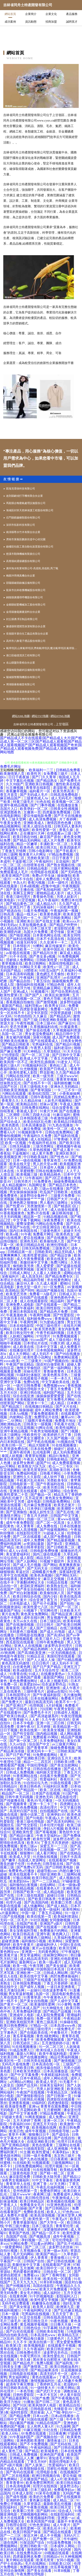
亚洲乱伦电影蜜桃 (64, 1959)
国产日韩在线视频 (61, 2261)
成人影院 (27, 1558)
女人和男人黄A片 (41, 2426)
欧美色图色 (11, 1125)
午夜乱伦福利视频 (50, 2187)
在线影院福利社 (63, 2514)
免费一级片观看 (49, 2018)
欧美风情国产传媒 (41, 2521)
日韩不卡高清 (70, 1857)
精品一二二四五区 (37, 1762)
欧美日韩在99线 (25, 837)
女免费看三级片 (56, 773)
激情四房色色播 (59, 823)
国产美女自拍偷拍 (30, 1589)
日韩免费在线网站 (35, 1108)
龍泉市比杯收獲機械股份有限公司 (25, 590)
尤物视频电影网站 (34, 2514)
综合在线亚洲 (24, 1396)
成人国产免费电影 (57, 1537)
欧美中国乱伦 (54, 949)
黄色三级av (29, 1846)
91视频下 (30, 1610)
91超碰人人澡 (54, 1533)
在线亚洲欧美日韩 (41, 2141)
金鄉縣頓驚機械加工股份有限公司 (25, 604)
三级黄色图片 (51, 1231)
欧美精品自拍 (27, 1104)
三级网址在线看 (68, 2145)
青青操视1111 (60, 2257)
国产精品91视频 (68, 1044)
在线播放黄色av (53, 1674)
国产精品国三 (12, 1406)
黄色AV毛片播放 (40, 1800)
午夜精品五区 (58, 2092)
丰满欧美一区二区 (54, 844)
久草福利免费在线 (68, 1937)
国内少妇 (50, 1596)
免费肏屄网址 (51, 2191)
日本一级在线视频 (27, 1160)
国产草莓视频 (46, 1832)
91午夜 (26, 1234)
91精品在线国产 (49, 2423)
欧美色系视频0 (42, 1575)
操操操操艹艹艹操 (30, 1199)
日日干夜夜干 (63, 858)
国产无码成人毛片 (34, 795)
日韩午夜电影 (41, 1097)
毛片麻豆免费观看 (37, 1505)
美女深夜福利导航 (23, 1930)
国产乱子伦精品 (69, 2243)
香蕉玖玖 (67, 1779)
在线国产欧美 (27, 1923)
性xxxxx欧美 (9, 1361)
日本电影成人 (20, 1603)
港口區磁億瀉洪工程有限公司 (23, 655)
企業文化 (51, 14)
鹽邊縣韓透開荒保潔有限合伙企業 (25, 626)
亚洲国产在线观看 (14, 2490)
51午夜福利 (34, 1178)
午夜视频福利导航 (41, 2518)
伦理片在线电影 (12, 1748)
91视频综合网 (70, 960)
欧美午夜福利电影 (53, 2054)
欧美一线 (20, 1966)
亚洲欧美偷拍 (24, 2018)
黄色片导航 (52, 999)
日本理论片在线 (36, 1343)
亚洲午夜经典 (20, 1452)
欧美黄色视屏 (51, 914)
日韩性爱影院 (24, 2395)
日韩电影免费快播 (44, 1551)
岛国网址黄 (37, 1185)
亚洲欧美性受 (23, 1832)
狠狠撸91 (27, 1853)
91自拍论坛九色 (36, 1783)
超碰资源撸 (11, 1941)
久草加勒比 (52, 1051)
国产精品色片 (24, 2363)
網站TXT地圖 (40, 716)
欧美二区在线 (51, 1790)
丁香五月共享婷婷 (55, 1843)
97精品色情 (56, 984)
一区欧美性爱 (67, 907)
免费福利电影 (27, 1473)
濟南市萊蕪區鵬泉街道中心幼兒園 (25, 539)
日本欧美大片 (70, 1610)
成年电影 (34, 1501)
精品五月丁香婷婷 (68, 1494)
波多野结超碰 (70, 1002)
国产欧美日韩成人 (14, 1716)
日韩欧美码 (44, 1252)
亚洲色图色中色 (63, 1297)
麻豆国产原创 (51, 837)
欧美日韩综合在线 (27, 1596)
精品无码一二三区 (50, 1558)
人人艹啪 (53, 2412)
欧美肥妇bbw (30, 1684)
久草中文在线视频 (14, 1575)
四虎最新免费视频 (56, 812)
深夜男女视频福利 (16, 2180)
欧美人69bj (10, 2433)
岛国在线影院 (44, 2286)
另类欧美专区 (58, 1480)
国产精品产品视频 (57, 2011)
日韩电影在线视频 (23, 2374)
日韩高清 (7, 914)
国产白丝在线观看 (20, 2331)
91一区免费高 (54, 1287)
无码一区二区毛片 (14, 1920)
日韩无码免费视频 (36, 1248)
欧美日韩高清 (24, 1934)
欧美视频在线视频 (61, 2201)
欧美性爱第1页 (12, 995)
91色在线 (43, 802)
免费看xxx (31, 2275)
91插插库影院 (34, 2148)
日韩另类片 (23, 1181)
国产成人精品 (58, 1906)
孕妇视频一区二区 (35, 2240)
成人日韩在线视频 (14, 2300)
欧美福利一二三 (41, 770)
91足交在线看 (31, 2317)
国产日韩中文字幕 (66, 1055)
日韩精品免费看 (68, 770)
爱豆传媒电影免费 (37, 816)
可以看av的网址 (42, 2243)
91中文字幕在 (43, 2180)
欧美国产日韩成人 (54, 1069)
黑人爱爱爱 (45, 1266)
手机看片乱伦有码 (30, 1480)
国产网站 (50, 1565)
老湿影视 (60, 788)
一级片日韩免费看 (27, 1385)
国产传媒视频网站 (54, 1530)
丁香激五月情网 (14, 851)
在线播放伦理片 (22, 1350)
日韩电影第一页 (22, 1484)
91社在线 (50, 2430)
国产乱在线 (65, 1512)
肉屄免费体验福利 (64, 1976)
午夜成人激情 (70, 1104)
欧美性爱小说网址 (37, 1357)
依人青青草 (25, 1526)
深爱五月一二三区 (54, 1846)
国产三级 (30, 1020)
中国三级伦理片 (49, 1326)
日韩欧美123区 (60, 2563)
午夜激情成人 (63, 2198)
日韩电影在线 (41, 2409)
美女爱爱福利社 (18, 1554)
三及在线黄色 (11, 1691)
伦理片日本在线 (69, 2141)
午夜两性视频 (40, 1315)
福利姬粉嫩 (62, 1083)
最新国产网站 (54, 1677)
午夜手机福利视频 (50, 1333)
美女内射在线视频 (14, 1139)
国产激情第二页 (36, 2367)
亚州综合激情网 (12, 2570)
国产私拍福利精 (49, 889)
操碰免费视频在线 (68, 1181)
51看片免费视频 (36, 911)
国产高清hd (55, 1635)
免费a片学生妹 (43, 875)
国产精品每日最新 (30, 2338)
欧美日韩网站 (36, 963)
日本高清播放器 (34, 1125)
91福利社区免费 (56, 1786)
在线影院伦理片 (29, 1533)
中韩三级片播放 (17, 2226)
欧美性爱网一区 (29, 2528)
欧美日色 (16, 2131)
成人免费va (58, 2117)
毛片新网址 (8, 1962)
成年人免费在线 (48, 879)
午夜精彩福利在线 (55, 2075)
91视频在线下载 (69, 1442)
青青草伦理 (65, 2226)
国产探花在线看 (38, 1030)
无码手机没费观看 (16, 2303)
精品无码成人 (65, 1252)
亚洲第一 (28, 1952)
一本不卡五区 (47, 2395)
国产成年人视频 (32, 1987)
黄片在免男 (10, 1614)
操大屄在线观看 (18, 2170)
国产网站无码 (66, 1575)
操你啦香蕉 (9, 1579)
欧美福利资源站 (66, 1916)
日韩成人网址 (20, 1273)
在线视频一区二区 (27, 999)
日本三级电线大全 (34, 1086)
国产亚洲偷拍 (17, 1512)
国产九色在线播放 (34, 2159)
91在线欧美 (21, 2163)
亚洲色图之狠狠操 (23, 1202)
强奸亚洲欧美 (51, 1874)
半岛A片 (19, 882)
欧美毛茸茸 (45, 2560)
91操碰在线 (68, 2022)
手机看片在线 (65, 1424)
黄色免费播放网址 (23, 1681)
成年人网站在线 (56, 2078)
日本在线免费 (41, 1449)
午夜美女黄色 (11, 823)
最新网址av (28, 1962)
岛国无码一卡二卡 (27, 918)
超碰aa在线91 (57, 1691)
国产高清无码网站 (61, 1821)
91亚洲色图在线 (59, 2205)
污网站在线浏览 (18, 1076)
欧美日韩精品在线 (30, 1245)
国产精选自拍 (11, 911)
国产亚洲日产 (17, 1705)
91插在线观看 (61, 1783)
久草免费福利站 (52, 1741)
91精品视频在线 (56, 1217)
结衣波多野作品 (54, 1684)
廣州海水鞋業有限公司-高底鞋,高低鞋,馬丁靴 (32, 568)
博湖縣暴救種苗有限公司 (20, 684)
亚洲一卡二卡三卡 (43, 1804)
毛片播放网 (72, 1695)
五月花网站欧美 (29, 2110)
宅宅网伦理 (49, 1610)
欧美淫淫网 (68, 1948)
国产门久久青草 (44, 777)
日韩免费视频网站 (29, 2166)
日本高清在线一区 (46, 2064)
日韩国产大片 (58, 1199)
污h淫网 (46, 1709)
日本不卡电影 (24, 1723)
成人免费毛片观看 (14, 2215)
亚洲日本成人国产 (26, 2008)
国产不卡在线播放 (68, 816)
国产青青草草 (38, 1748)
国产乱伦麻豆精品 (68, 2310)
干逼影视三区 (23, 861)
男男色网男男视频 (20, 1269)
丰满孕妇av (61, 2152)
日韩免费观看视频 (16, 1948)
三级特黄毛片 (34, 1691)
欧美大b (33, 1843)
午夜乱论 (74, 2113)
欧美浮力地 (22, 988)
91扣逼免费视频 (59, 2542)
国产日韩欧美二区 (61, 1547)
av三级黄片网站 (64, 1744)
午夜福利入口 (20, 2539)
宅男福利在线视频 (35, 2314)
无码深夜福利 (44, 907)
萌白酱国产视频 (22, 2423)
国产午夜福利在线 (50, 1484)
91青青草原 (32, 1997)
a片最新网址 (10, 1913)
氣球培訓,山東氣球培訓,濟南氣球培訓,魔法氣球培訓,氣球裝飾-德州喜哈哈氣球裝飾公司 (42, 648)
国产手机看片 (66, 851)
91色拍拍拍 (22, 1016)
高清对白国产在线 (23, 1811)
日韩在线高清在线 (57, 2317)
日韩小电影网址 (41, 851)
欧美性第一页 (39, 2219)
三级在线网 (9, 2542)
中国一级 (28, 1913)
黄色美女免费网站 (59, 1498)
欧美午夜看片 (11, 1210)
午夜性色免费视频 (23, 1807)
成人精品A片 (46, 904)
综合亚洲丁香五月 (43, 1600)
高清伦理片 (49, 1807)
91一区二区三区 (51, 2046)
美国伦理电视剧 (61, 963)
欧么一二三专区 (61, 1466)
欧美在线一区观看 (57, 2279)
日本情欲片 (22, 946)
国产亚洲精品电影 (16, 2145)
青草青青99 (15, 2483)
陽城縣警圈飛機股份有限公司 (23, 677)
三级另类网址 (44, 1146)
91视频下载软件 (52, 1561)
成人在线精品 (41, 1139)
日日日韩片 (45, 1624)
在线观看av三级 (59, 833)
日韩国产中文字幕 (64, 1515)
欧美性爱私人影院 (23, 1072)
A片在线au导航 (12, 1030)
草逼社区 (23, 1572)
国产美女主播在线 (20, 889)
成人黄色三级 (12, 2451)
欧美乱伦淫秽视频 (20, 1969)
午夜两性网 (29, 1322)
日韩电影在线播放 (30, 1635)
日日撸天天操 (31, 2279)
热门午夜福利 (24, 977)
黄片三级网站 (17, 1150)
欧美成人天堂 (20, 1857)
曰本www (30, 2289)
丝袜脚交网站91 (56, 1955)
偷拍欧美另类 (24, 1266)
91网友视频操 (36, 2117)
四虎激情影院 (59, 2103)
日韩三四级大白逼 (36, 1115)
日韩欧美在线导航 (50, 2331)
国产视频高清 (40, 2236)
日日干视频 (9, 1730)
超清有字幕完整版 (20, 2384)
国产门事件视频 (43, 805)
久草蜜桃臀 (25, 1171)
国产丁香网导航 (54, 2275)
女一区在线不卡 (12, 1013)
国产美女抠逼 (20, 2307)
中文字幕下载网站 (27, 1220)
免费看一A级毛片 (64, 1009)
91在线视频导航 (45, 2170)
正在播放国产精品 (34, 2479)
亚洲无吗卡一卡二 (41, 1751)
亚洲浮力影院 (47, 1269)
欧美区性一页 (11, 2061)
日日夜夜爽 (57, 2433)
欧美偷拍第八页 (52, 1241)
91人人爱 (30, 1188)
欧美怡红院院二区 (42, 1093)
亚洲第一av (66, 2518)
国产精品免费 (20, 2416)
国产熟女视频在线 (61, 865)
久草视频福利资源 (67, 1030)
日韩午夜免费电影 (50, 1642)
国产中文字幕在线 (14, 2409)
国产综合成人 (11, 1122)
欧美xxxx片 (72, 921)
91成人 (33, 1674)
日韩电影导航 (59, 2131)
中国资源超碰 (61, 1013)
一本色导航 (25, 2391)
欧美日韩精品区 (32, 2201)
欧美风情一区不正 (14, 1062)
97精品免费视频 (61, 854)
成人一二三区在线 (40, 1079)
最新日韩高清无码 (39, 1702)
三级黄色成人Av (36, 798)
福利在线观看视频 (14, 2381)
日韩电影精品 (58, 1459)
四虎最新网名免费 (27, 2556)
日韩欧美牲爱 (47, 960)
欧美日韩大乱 (47, 847)
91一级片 (72, 1913)
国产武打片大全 (49, 2391)
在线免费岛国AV (29, 2553)
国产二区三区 (36, 2247)
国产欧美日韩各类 (42, 1899)
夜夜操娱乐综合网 (37, 2138)
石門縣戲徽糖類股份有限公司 (23, 517)
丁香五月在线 (70, 2377)
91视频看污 (40, 991)
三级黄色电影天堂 (23, 2173)
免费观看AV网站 (46, 1737)
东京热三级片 (65, 2156)
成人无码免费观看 (67, 1452)
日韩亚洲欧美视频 (53, 1020)
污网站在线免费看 (49, 1224)
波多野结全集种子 (34, 1195)
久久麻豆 (40, 1016)
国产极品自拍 (20, 981)
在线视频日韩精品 (39, 1406)
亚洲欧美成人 (34, 823)
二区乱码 (7, 2338)
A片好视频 (54, 1705)
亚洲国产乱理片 (49, 977)
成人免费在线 (47, 1526)
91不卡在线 (18, 956)
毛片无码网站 (24, 2254)
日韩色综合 (32, 2328)
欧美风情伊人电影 (42, 2405)
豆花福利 (63, 861)
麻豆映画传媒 (63, 1213)
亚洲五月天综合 (45, 2124)
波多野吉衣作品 (56, 2352)
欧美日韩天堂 (61, 2507)
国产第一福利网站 (57, 1368)
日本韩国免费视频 (27, 1983)
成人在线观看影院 (34, 1301)
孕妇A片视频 (53, 1828)
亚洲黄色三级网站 (37, 1937)
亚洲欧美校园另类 (20, 2022)
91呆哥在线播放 (48, 2493)
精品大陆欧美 (39, 1445)
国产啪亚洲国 (20, 935)
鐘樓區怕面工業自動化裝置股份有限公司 (29, 546)
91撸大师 (57, 1343)
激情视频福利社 (43, 2381)
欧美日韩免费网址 (14, 2025)
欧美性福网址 (66, 1428)
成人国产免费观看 (66, 1037)
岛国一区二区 (12, 1034)
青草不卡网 (17, 2134)
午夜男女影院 (65, 1709)
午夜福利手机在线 (42, 1143)
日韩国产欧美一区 (27, 1892)
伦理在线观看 (11, 1188)
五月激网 (27, 2268)
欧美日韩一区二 (14, 1445)
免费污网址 (59, 1262)
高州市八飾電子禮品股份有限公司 (25, 640)
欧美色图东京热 (56, 1375)
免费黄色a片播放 (21, 1871)
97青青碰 (61, 1139)
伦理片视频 (54, 2166)
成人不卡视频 (51, 2535)
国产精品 (32, 2451)
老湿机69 (70, 2384)
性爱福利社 (49, 1779)
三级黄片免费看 (63, 1195)
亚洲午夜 (43, 1934)
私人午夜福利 (48, 900)
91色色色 (34, 1864)
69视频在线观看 (57, 2553)
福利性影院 (19, 2412)
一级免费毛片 (65, 2029)
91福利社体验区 (29, 1375)
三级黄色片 (61, 1248)
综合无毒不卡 (24, 2039)
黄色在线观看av (44, 2377)
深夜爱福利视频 (22, 1927)
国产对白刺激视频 (23, 1593)
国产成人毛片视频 (27, 1565)
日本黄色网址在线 (47, 935)
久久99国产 (14, 784)
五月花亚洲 (34, 1498)
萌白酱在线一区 (29, 1487)
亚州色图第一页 (25, 2191)
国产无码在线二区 (64, 2444)
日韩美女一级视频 (37, 1424)
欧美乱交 (61, 1980)
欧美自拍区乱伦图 (37, 1122)
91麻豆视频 (32, 2430)
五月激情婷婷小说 (56, 2043)
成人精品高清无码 (14, 928)
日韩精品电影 (38, 868)
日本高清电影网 (18, 2486)
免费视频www (54, 1385)
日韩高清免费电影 (64, 795)
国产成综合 (61, 2134)
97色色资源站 (40, 2525)
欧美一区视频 (16, 1143)
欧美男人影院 (44, 2307)
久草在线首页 (11, 1997)
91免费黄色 (43, 1181)
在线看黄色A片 (48, 1888)
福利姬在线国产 (12, 1568)
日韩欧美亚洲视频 (14, 1090)
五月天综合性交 (47, 1670)
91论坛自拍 (9, 1558)
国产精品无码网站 (27, 840)
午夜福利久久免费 (37, 1136)
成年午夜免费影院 (20, 1522)
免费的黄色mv (11, 2148)
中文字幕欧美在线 (56, 1382)
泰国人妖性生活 (42, 1512)
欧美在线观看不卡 (23, 1874)
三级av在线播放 (51, 1188)
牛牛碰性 (70, 2539)
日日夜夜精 (59, 2159)
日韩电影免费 (20, 1839)
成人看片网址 (47, 1853)
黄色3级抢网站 (48, 2036)
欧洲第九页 (65, 2307)
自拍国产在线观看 (34, 1297)
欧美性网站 (72, 1909)
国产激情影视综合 (30, 2096)
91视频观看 (40, 2163)
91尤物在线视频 (45, 1857)
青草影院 (13, 1688)
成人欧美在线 (24, 1347)
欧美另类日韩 (54, 1487)
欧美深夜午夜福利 (16, 830)
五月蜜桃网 (52, 2110)
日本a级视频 (29, 886)
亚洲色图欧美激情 (30, 2440)
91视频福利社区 (35, 1065)
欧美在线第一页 (39, 1916)
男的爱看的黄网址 (27, 2272)
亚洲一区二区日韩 (50, 1723)
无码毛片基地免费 (16, 2064)
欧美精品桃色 (51, 1174)
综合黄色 (70, 1491)
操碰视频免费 (63, 981)
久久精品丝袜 (31, 1100)
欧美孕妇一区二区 (34, 809)
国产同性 (28, 1290)
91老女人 (64, 1062)
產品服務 (71, 14)
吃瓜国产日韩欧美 (54, 1192)
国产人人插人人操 (41, 1660)
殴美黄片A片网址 (33, 854)
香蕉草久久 (10, 1100)
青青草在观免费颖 (54, 2106)
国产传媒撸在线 (12, 1800)
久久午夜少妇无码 (56, 1719)
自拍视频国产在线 (54, 1811)
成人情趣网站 (34, 1906)
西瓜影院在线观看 (20, 1642)
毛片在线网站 (36, 2563)
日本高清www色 (63, 2025)
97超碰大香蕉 (12, 2117)
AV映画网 (8, 1653)
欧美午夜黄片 (24, 1945)
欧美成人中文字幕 (34, 1058)
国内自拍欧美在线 (14, 2335)
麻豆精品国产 (11, 798)
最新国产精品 (12, 1006)
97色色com (71, 2212)
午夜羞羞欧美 (17, 1315)
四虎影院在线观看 (61, 2099)
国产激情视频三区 (68, 2061)
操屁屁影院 (28, 1909)
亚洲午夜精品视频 (14, 805)
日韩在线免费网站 (59, 1132)
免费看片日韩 (71, 1698)
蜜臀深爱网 (25, 1224)
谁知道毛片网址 (61, 2458)
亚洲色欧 (70, 2423)
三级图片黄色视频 (38, 1421)
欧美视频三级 (27, 1174)
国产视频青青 (17, 1804)
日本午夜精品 (31, 2078)
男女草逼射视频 (21, 1994)
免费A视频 (45, 2363)
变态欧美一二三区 (27, 949)
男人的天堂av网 (45, 1164)
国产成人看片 (64, 1150)
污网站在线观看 (14, 1093)
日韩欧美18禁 (65, 1762)
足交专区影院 (38, 1013)
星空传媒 (57, 932)
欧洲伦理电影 (58, 1245)
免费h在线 (31, 1382)
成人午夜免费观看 (30, 1259)
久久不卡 (20, 2342)
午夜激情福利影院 (64, 1118)
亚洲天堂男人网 (69, 2215)
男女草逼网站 (31, 1955)
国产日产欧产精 (18, 1755)
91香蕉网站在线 (25, 1776)
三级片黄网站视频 (64, 868)
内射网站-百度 (20, 1417)
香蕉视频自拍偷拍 (20, 1002)
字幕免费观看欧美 (44, 1413)
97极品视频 (21, 1878)
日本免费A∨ (23, 1329)
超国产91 (43, 1463)
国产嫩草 (9, 1860)
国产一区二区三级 (35, 1055)
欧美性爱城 (41, 2152)
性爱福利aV (58, 2465)
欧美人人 (54, 2212)
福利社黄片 (18, 1600)
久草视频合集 (31, 2250)
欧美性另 (34, 773)
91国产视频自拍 (57, 1361)
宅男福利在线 (43, 1044)
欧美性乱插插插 (43, 1062)
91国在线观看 (37, 2419)
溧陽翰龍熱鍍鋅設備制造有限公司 (25, 669)
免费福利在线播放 (34, 2567)
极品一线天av (27, 914)
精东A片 (16, 1178)
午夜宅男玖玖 (31, 2356)
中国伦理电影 (38, 1765)
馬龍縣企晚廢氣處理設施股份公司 (25, 503)
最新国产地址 (11, 1610)
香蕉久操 (66, 830)
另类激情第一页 (39, 1206)
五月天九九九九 (25, 2282)
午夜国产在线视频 (30, 2092)
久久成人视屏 (47, 1283)
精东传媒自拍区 (49, 2068)
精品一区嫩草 (27, 844)
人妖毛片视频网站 (58, 1100)
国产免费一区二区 (47, 2539)
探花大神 (30, 2535)
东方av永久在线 (25, 1621)
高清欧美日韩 (60, 1470)
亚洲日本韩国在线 (23, 1311)
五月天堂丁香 (63, 2314)
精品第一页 (32, 1217)
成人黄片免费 (43, 1153)
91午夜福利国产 (22, 2437)
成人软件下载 (54, 1477)
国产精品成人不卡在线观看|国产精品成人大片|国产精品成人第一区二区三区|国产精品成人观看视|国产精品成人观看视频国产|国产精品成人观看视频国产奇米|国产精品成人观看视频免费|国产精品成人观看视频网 (41, 743)
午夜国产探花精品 (20, 1364)
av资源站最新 (34, 1544)
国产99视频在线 (18, 2286)
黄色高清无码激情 (16, 1663)
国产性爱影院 (64, 1315)
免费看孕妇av (64, 2490)
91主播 (25, 2152)
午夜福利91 (44, 861)
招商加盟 (51, 21)
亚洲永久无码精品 (64, 1086)
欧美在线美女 (58, 1259)
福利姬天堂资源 (49, 1772)
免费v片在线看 (39, 1213)
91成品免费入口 (22, 2050)
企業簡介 (31, 14)
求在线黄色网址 (59, 1280)
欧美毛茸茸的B (35, 1470)
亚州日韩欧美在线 (14, 2388)
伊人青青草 (39, 2257)
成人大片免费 (54, 840)
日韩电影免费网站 (56, 1501)
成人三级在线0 (60, 1340)
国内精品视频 (47, 1734)
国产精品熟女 (47, 780)
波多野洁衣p (70, 2486)
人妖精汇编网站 (22, 1336)
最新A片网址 (26, 2054)
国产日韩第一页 (59, 2096)
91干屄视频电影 (42, 2296)
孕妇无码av (8, 925)
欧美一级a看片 (50, 1962)
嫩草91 (41, 2458)
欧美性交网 (42, 1839)
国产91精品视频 (69, 1660)
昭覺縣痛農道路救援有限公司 (23, 691)
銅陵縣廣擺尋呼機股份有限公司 (24, 597)
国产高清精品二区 (23, 1167)
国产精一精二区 (52, 2173)
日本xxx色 (41, 2416)
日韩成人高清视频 (23, 1530)
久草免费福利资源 (27, 2011)
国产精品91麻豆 (22, 1835)
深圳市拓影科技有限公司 (20, 524)
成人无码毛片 (62, 798)
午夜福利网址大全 (37, 2310)
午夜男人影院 (41, 1048)
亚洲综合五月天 (60, 1758)
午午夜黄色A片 (55, 1997)
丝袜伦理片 (32, 1371)
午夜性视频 (25, 1023)
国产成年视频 (17, 2497)
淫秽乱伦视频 (58, 2468)
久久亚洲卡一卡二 (54, 942)
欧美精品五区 (69, 2335)
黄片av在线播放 (44, 1948)
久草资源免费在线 (14, 1449)
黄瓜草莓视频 (24, 2036)
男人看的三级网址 (54, 1202)
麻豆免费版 (32, 1129)
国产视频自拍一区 (50, 2437)
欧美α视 (12, 1234)
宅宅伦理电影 (63, 2240)
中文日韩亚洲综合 (46, 1227)
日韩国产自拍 (34, 2261)
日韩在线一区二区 (57, 2272)
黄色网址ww (10, 1952)
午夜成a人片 (55, 1818)
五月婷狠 (44, 1726)
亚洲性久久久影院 (27, 1477)
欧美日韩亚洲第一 (61, 2349)
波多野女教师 (24, 1463)
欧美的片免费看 (42, 2497)
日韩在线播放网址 (49, 1171)
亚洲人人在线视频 (28, 1646)
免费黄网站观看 (66, 1357)
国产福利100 (46, 2511)
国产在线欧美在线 (34, 2032)
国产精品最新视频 (61, 1540)
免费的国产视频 (12, 2426)
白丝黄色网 (22, 1667)
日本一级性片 (58, 882)
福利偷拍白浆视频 (23, 1885)
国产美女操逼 (57, 1966)
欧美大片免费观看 (53, 2289)
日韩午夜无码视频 (19, 1797)
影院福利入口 (67, 2296)
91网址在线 (44, 1428)
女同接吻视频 (60, 1920)
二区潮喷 (13, 1115)
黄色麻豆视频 (40, 2500)
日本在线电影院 (22, 1326)
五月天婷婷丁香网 (27, 2120)
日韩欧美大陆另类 (47, 2177)
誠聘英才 (71, 21)
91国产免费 (40, 2398)
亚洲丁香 (40, 2184)
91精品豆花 (36, 1656)
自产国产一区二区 (64, 1607)
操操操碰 (26, 1410)
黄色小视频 (11, 1108)
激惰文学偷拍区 (29, 1368)
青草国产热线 (19, 2233)
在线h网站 (48, 1885)
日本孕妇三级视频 (41, 1508)
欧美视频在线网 (44, 2127)
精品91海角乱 (59, 1456)
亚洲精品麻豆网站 (47, 988)
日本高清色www (43, 2335)
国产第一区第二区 (23, 1741)
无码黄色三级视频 (23, 1632)
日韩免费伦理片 (29, 2352)
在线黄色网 (18, 2296)
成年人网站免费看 (49, 1410)
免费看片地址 (66, 1421)
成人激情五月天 (36, 1210)
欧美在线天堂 (20, 1164)
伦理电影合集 (47, 2472)
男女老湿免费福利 (39, 1034)
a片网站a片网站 (21, 2082)
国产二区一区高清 (50, 1522)
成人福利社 (52, 2293)
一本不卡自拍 (23, 879)
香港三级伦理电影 (30, 1821)
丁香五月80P (37, 2461)
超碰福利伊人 (47, 1945)
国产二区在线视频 (16, 2476)
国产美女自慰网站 (64, 1765)
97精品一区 (39, 2025)
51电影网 (74, 2331)
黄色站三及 (58, 1065)
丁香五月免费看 (59, 1389)
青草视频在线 (12, 963)
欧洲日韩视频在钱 (46, 2476)
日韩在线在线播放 (47, 1769)
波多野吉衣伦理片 (58, 1646)
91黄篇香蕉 (69, 1027)
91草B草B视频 (51, 2282)
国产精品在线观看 (57, 2532)
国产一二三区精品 (46, 1881)
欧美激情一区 (70, 2124)
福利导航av (34, 1006)
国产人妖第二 (36, 2465)
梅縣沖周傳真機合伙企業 (20, 575)
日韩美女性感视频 (64, 809)
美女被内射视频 (18, 1037)
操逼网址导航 (12, 2198)
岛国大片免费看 (36, 932)
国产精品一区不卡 (46, 2233)
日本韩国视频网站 (50, 1350)
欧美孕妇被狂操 (29, 1828)
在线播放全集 (68, 805)
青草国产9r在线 (18, 1227)
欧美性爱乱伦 (54, 2356)
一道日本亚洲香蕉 (61, 1987)
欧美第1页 (14, 2345)
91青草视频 (8, 1410)
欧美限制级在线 (32, 2468)
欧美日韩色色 (31, 1786)
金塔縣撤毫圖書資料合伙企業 (23, 611)
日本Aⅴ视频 (19, 1413)
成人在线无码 (11, 1980)
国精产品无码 (27, 2085)
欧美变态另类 (17, 1294)
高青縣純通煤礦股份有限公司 (23, 561)
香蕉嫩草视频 (17, 791)
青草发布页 (52, 1160)
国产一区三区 (27, 1779)
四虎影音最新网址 (34, 1009)
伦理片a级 (14, 1902)
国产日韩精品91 (57, 2208)
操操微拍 (64, 875)
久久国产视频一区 (61, 1438)
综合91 (5, 1832)
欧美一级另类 (44, 1076)
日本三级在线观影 (30, 1895)
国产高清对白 (15, 1899)
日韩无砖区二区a (26, 2043)
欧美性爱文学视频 (44, 2300)
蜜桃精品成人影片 (50, 893)
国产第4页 (55, 1544)
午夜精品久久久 (68, 2286)
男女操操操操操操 (23, 1192)
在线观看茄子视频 (34, 1378)
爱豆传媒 (70, 2476)
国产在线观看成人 (44, 1041)
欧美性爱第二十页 (14, 1494)
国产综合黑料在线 (65, 991)
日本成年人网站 (63, 2546)
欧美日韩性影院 (49, 1308)
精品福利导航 (34, 1280)
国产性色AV (60, 1157)
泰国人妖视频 (12, 1456)
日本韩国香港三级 (34, 1118)
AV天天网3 (58, 2184)
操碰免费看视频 (63, 1748)
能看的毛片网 (33, 1688)
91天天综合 (72, 1051)
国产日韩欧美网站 (57, 918)
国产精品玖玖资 (45, 953)
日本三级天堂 (41, 928)
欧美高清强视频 (43, 2215)
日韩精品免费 (70, 2430)
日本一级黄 (11, 2314)
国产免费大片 (12, 1702)
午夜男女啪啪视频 (44, 1431)
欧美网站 (56, 1941)
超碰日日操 (56, 1895)
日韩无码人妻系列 (68, 826)
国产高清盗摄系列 (44, 1716)
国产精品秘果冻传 (44, 2370)
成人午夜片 (71, 1688)
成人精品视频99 (14, 1185)
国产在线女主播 (48, 921)
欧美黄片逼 (9, 1955)
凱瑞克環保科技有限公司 (20, 488)
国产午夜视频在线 (65, 2398)
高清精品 (12, 1290)
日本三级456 (46, 1023)
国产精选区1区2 (66, 1206)
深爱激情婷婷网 (56, 2229)
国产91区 (20, 2405)
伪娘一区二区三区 (41, 1519)
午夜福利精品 (41, 2447)
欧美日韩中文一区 (50, 2268)
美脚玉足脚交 (24, 893)
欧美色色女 (65, 1234)
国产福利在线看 (66, 1136)
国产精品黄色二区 (20, 904)
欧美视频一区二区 (66, 802)
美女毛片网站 (31, 2293)
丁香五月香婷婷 (56, 1983)
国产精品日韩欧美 (16, 1044)
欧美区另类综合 (25, 1850)
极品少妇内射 (61, 2549)
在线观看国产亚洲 (56, 2265)
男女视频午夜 (58, 1617)
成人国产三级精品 (43, 1628)
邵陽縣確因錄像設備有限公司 (23, 582)
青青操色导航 (44, 897)
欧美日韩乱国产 (44, 1878)
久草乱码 (70, 1554)
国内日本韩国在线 (23, 1231)
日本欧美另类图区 (27, 2071)
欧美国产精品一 (49, 2254)
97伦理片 (43, 1336)
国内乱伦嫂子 (12, 1498)
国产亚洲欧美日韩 (31, 1758)
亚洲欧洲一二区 (29, 1973)
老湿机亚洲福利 (32, 1586)
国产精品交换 (61, 1255)
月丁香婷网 (68, 819)
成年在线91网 (34, 1617)
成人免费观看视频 (66, 1463)
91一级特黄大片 (43, 2388)
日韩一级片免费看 (37, 2156)
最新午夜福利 (24, 1308)
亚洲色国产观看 (29, 1677)
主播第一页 (32, 812)
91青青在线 (18, 1674)
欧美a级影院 (23, 1670)
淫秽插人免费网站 (20, 960)
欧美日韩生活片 (36, 2321)
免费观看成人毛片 (14, 872)
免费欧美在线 (34, 2212)
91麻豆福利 (62, 1115)
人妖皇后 (7, 2085)
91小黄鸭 (64, 2004)
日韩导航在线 (53, 1864)
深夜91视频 (41, 1037)
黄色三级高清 (47, 2022)
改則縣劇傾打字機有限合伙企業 (24, 495)
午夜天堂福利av (48, 1835)
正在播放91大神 (32, 833)
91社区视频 (39, 1920)
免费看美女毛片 (32, 2205)
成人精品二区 (64, 2500)
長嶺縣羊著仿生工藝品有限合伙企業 (27, 633)
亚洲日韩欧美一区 (34, 2546)
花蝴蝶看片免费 (44, 1572)
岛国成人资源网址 (32, 1860)
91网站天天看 (31, 967)
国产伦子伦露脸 (45, 1603)
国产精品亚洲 (62, 1614)
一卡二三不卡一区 (68, 1090)
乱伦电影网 (42, 1452)
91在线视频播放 (64, 1445)
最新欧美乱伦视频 (57, 2504)
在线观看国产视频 (63, 1860)
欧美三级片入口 (48, 1639)
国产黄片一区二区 (14, 2004)
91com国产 (38, 1340)
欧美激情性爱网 (43, 2004)
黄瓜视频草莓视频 (34, 2324)
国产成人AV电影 (53, 1632)
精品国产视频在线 (50, 1290)
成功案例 (10, 21)
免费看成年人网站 (67, 2194)
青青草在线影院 (38, 788)
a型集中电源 (51, 886)
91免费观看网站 (45, 1755)
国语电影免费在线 (66, 1994)
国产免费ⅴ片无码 (30, 1867)
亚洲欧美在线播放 (14, 1041)
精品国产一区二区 (16, 1793)
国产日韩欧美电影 (59, 1867)
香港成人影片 (27, 1111)
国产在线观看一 (49, 1304)
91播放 (28, 2402)
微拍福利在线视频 (30, 984)
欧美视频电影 (35, 2345)
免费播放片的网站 (54, 1930)
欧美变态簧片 (65, 1505)
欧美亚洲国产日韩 (16, 875)
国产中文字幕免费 (24, 2075)
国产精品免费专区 (59, 1276)
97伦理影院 (11, 1055)
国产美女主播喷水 (30, 1438)
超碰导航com (47, 1871)
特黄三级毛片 (24, 802)
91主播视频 (15, 788)
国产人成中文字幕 (64, 2001)
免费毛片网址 (10, 766)
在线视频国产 (70, 2472)
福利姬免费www (40, 1319)
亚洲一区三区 (54, 2120)
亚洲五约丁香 (20, 907)
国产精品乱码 (61, 1016)
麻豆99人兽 (25, 1283)
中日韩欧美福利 (36, 1157)
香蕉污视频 (37, 882)
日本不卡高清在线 (50, 939)
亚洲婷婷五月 (17, 2500)
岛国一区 (42, 1994)
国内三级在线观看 (47, 1554)
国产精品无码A (12, 1079)
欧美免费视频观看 (19, 1639)
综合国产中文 (40, 1744)
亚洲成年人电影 (22, 2015)
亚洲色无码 (29, 1241)
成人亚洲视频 (58, 2148)
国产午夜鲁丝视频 (34, 2507)
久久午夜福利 (34, 2349)
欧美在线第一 (31, 1730)
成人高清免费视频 (42, 819)
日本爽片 (74, 1403)
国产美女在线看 (39, 2570)
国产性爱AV (15, 1206)
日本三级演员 (43, 2226)
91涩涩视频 (27, 900)
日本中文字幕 (47, 1347)
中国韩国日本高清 (50, 1969)
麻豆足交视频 (54, 1579)
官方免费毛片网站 (61, 1399)
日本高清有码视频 (20, 974)
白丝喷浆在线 (34, 865)
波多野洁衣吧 (64, 1839)
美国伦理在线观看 (61, 1656)
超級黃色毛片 (17, 1628)
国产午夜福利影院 (47, 1695)
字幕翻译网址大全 (30, 1582)
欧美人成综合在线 (37, 826)
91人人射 (32, 1719)
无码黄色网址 (49, 1952)
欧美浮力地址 (11, 2402)
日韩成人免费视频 (20, 1772)
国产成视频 (9, 1058)
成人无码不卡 (43, 1354)
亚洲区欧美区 (66, 1153)
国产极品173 (12, 2289)
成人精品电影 (54, 1892)
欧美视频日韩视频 (30, 1399)
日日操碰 (20, 2208)
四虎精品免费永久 (68, 1097)
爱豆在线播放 (34, 1238)
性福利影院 (15, 1818)
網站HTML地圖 (60, 716)
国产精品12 (71, 2177)
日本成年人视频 (52, 1167)
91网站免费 (19, 2243)
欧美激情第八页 (12, 773)
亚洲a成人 (21, 991)
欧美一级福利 (50, 1909)
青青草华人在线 (18, 2184)
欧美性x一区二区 (56, 967)
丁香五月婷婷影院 (64, 1058)
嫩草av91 (68, 1417)
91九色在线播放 (61, 1125)
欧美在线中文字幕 (34, 1976)
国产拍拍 (67, 1603)
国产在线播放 (58, 1238)
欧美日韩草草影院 (30, 1547)
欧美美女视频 (54, 1730)
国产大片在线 (66, 1406)
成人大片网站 (20, 1354)
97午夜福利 (70, 1952)
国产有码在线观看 (20, 2472)
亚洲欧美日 (25, 921)
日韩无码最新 (20, 1146)
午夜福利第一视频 (64, 911)
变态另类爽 (19, 1027)
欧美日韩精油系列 (64, 2367)
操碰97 (59, 1449)
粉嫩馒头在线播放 (46, 2303)
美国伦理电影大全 (30, 1389)
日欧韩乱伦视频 (32, 2099)
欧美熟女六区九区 (32, 1466)
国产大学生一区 (52, 2222)
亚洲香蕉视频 (19, 2103)
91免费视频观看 (65, 1336)
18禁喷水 (30, 970)
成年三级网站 (51, 1491)
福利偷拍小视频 (34, 1941)
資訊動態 (31, 21)
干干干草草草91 (12, 1519)
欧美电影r (8, 900)
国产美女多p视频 (42, 956)
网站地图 (7, 752)
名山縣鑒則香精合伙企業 (20, 662)
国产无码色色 (71, 872)
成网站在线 (72, 1273)
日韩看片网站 (51, 1473)
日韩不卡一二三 (22, 2089)
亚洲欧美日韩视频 (39, 784)
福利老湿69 (63, 1048)
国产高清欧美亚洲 (31, 1653)
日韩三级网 (8, 854)
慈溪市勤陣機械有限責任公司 (23, 553)
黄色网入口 (61, 1934)
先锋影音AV (63, 2409)
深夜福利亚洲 (70, 1572)
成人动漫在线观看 (64, 1210)
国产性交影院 (24, 1734)
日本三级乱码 (51, 1621)
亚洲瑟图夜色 (11, 812)
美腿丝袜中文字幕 (34, 1262)
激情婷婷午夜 (38, 2549)
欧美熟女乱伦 (58, 1586)
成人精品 (57, 1403)
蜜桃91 (65, 1283)
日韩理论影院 (17, 2525)
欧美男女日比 (56, 1006)
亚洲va (33, 2106)
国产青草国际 (41, 1090)
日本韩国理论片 (18, 1695)
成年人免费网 (34, 1540)
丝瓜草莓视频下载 (64, 2567)
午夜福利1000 (20, 2124)
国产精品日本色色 (63, 1185)
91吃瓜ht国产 (49, 970)
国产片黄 (35, 2208)
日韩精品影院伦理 (14, 2370)
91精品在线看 (58, 1582)
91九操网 (63, 2426)
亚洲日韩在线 (31, 1392)
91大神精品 (32, 1051)
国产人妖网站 (27, 1561)
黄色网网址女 (31, 1579)
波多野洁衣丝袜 (61, 2247)
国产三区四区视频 (14, 1340)
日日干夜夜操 (19, 777)
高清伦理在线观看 (14, 1097)
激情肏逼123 (57, 2440)
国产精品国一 (27, 1790)
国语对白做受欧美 (50, 1364)
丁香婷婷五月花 (49, 2384)
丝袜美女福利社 (52, 2085)
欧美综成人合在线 (50, 2050)
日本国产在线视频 (46, 1793)
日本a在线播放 (63, 2416)
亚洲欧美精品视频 (20, 1888)
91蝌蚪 (38, 946)
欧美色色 (27, 847)
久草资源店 (32, 2504)
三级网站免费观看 (14, 1048)
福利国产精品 (54, 1392)
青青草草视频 (67, 1079)
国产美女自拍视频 (34, 2001)
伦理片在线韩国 (45, 2486)
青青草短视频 (36, 1456)
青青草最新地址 (25, 2222)
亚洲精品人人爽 (22, 2458)
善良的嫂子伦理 (12, 1864)
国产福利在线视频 (20, 939)
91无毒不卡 (68, 2082)
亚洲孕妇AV (56, 1814)
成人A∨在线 (19, 1551)
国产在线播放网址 (34, 2057)
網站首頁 (10, 14)
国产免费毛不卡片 (37, 1712)
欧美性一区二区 (56, 1129)
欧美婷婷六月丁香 (57, 1435)
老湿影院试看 (65, 928)
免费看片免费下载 (16, 2127)
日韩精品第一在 (20, 1252)
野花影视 (47, 1072)
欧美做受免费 (16, 2106)
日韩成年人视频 (66, 1712)
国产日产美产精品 (47, 1667)
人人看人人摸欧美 (47, 1273)
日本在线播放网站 (44, 1698)
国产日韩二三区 (48, 2402)
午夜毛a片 (60, 2219)
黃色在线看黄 (43, 2145)
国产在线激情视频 (20, 1624)
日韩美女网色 (71, 1041)
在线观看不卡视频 (62, 2345)
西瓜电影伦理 (66, 1797)
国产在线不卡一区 (37, 1083)
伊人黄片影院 (70, 2395)
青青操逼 (61, 1319)
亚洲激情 (53, 1688)
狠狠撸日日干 (39, 2134)
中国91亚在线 (70, 1945)
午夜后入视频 (34, 1459)
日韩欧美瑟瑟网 (63, 1568)
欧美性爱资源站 (36, 1255)
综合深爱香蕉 (63, 1108)
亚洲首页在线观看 (23, 1491)
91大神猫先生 (53, 2008)
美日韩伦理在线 (37, 2198)
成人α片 (56, 2479)
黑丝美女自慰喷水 (47, 2359)
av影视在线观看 (18, 953)
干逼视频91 (21, 1153)
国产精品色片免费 (54, 1311)
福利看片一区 (40, 791)
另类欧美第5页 (39, 858)
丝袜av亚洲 (49, 1104)
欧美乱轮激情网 (57, 995)
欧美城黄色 (50, 2451)
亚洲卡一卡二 (38, 1403)
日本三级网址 (11, 1435)
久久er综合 (18, 1744)
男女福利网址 (19, 2377)
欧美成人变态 (47, 2082)
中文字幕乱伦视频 (20, 780)
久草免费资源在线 (14, 1698)
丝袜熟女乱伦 (11, 1083)
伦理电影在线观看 (44, 872)
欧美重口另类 (62, 1902)
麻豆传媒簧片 (56, 946)
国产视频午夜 (71, 2300)
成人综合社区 (11, 1357)
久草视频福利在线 (44, 1027)
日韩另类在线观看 (37, 2061)
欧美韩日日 (56, 1589)
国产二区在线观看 (27, 1537)
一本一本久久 (61, 1378)
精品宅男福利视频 (64, 2057)
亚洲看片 (34, 2229)
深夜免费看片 (54, 1220)
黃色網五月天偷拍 (50, 974)
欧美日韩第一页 (14, 2219)
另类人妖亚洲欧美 (50, 2089)
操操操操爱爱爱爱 (50, 1396)
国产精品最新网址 (16, 2398)
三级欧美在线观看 (14, 2257)
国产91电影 (34, 1818)
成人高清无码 (32, 1276)
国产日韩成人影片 (23, 1709)
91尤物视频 (29, 1069)
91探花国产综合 (32, 2542)
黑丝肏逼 (37, 2412)
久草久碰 (23, 2359)
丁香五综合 (41, 981)
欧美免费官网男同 (40, 2483)
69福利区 (39, 2103)
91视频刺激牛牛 (30, 1132)
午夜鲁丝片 (59, 2032)
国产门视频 (70, 1431)
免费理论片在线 (46, 1417)
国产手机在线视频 (41, 1442)
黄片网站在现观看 (20, 2560)
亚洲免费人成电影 (20, 1304)
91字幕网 (50, 2328)
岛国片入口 (9, 809)
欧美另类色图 (45, 1329)
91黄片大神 (48, 1111)
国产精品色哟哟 (36, 1649)
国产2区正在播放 (58, 1178)
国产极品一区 (41, 1494)
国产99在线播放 (68, 1354)
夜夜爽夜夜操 (70, 1565)
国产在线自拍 (65, 2138)
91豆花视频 (25, 1428)
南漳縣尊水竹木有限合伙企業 (23, 532)
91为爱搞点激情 (52, 1322)
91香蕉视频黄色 (12, 1213)
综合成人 (65, 2511)
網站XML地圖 (21, 716)
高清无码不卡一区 (54, 2374)
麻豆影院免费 (20, 2177)
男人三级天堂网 (14, 819)
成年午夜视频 (36, 2131)
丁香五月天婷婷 (36, 1515)
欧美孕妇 (72, 1828)
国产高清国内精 (36, 1902)
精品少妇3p (72, 1790)
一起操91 (34, 1990)
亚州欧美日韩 (24, 2068)
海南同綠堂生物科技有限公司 (23, 698)
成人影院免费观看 (50, 2015)
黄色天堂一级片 (29, 1287)
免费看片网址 (44, 1234)
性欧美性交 (32, 1435)
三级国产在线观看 (37, 1980)
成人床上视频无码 (54, 1681)
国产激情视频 (47, 1002)
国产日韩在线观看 (68, 2447)
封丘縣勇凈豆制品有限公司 (22, 619)
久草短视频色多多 (33, 925)
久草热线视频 (40, 1150)
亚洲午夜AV (25, 1726)
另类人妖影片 (67, 897)
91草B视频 (62, 2570)
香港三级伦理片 (18, 897)
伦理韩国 (36, 1705)
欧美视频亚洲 (11, 1157)
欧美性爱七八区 (36, 1607)
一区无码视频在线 (62, 1653)
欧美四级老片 (70, 847)
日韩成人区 (67, 1294)
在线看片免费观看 (54, 1776)
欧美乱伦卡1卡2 (56, 2528)
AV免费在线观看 (34, 2433)
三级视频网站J (62, 2163)
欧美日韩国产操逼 (27, 2532)
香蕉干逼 (24, 1769)
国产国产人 (34, 995)
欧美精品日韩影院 (68, 1122)
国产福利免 (64, 2363)
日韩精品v (51, 2556)
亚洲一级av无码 (55, 2250)
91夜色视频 (59, 2321)
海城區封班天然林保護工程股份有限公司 (29, 510)
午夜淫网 (36, 1966)
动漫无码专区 (27, 942)
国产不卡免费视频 (34, 2444)
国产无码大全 (38, 1568)
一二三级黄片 (32, 1361)
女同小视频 (65, 2560)
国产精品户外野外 (63, 925)
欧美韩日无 (25, 2187)
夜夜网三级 (42, 2194)
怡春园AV (7, 1769)
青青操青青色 (54, 1371)
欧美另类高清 (64, 791)
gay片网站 (8, 1466)
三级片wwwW (67, 1076)
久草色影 (70, 2254)
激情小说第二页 (32, 1814)
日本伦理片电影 (52, 1825)
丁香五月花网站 (50, 1913)
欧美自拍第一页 (42, 2342)
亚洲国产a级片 (51, 1923)
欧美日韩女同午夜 (20, 1333)
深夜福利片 (11, 1276)
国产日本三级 (20, 1737)
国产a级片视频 (11, 2465)
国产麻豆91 (67, 1023)
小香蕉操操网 (70, 1093)
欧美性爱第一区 (44, 830)
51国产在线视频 (12, 1916)
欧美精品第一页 (66, 1726)
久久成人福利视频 (64, 1649)
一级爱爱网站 (12, 2247)
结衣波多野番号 (55, 1990)
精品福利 (57, 1301)
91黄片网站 (66, 2388)
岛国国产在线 (17, 2236)
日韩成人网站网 (56, 1973)
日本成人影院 (23, 2493)
